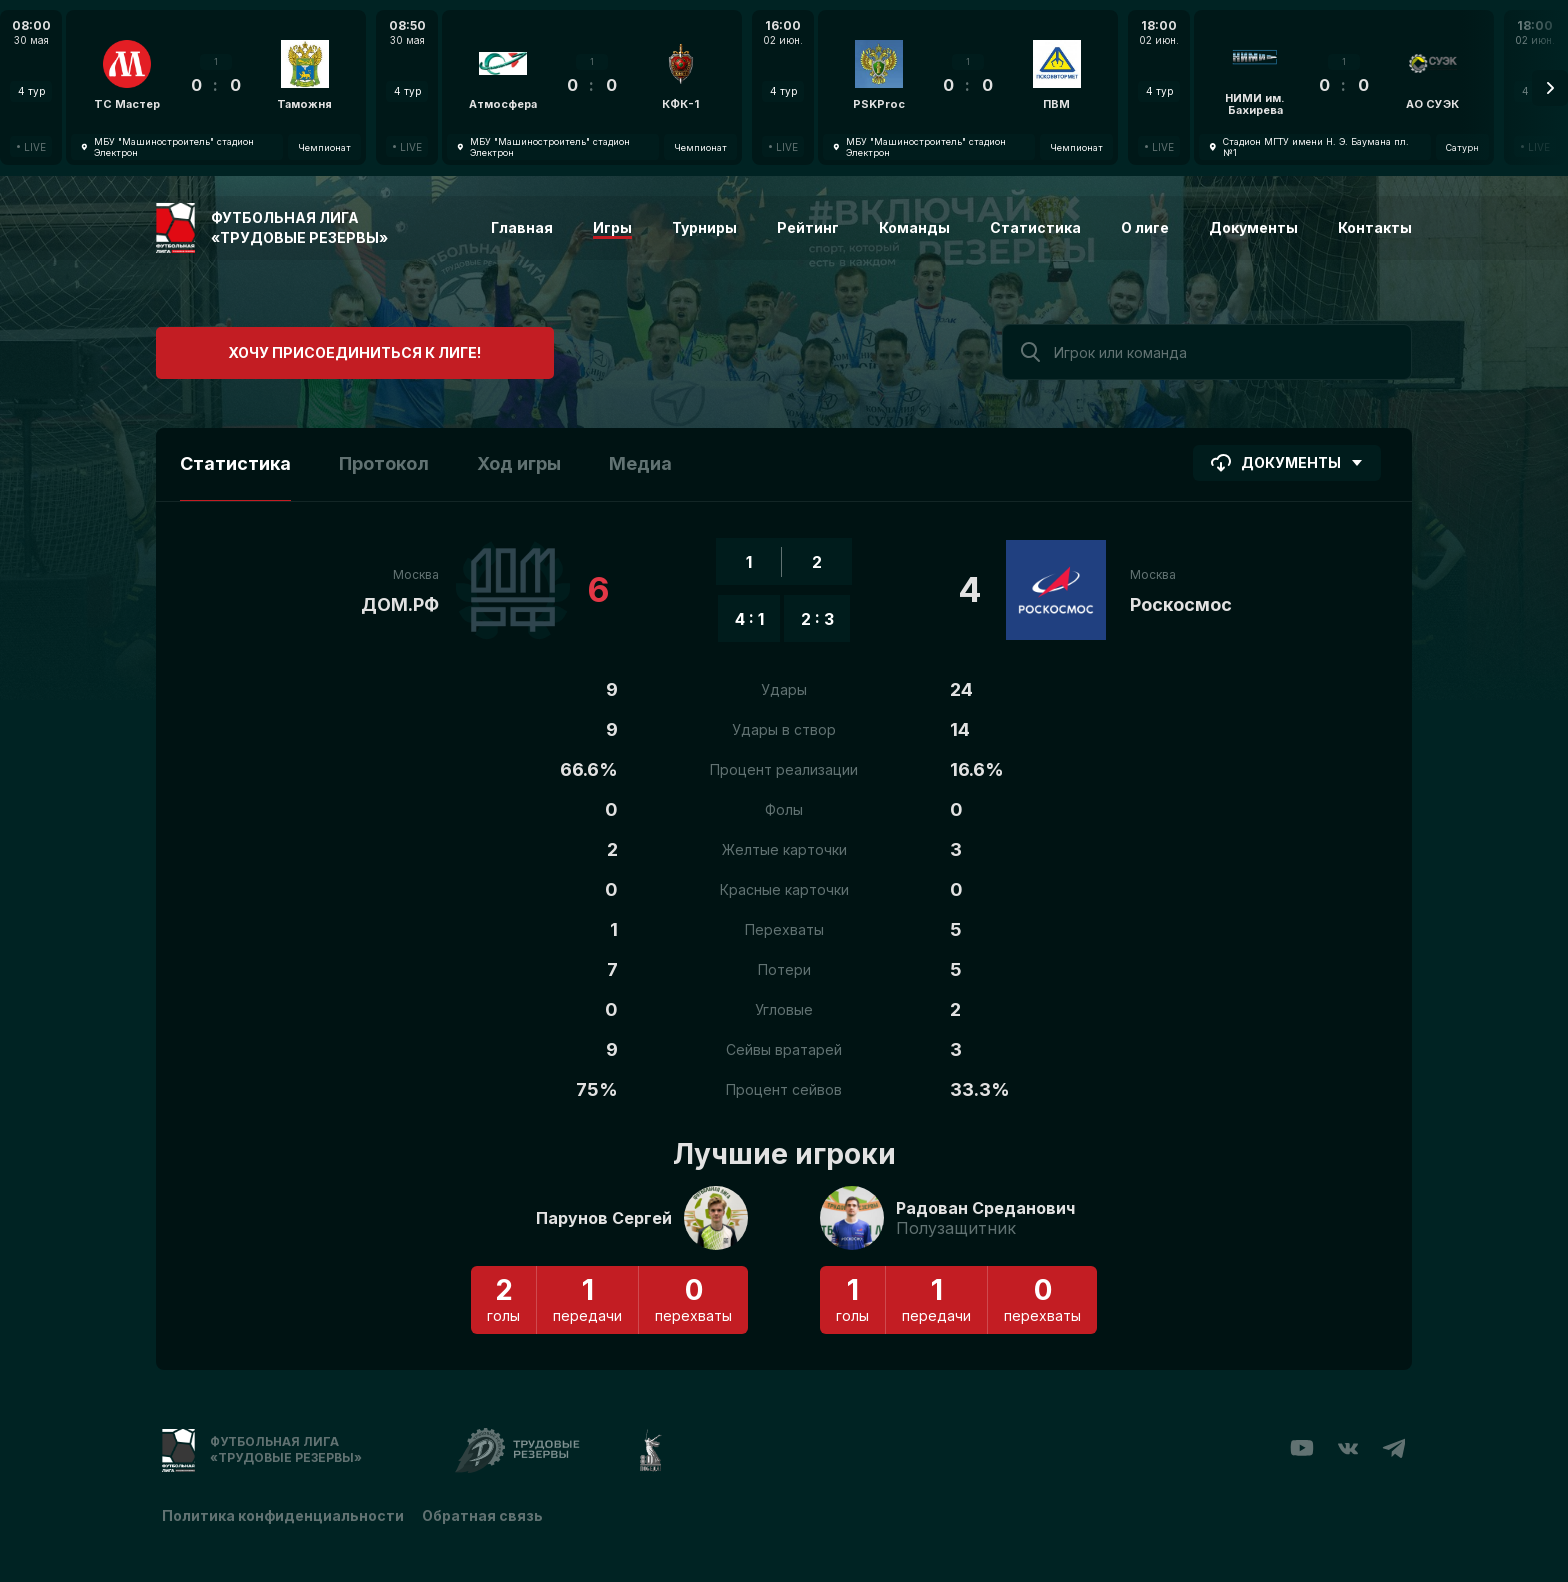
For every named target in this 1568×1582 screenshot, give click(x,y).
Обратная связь (484, 1514)
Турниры (704, 227)
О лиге (1145, 227)
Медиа (640, 463)
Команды (914, 227)
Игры (612, 227)
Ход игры (519, 463)
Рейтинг (808, 227)
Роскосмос (1181, 604)
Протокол (384, 463)
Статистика (1035, 227)
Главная (522, 227)
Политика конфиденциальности (283, 1514)
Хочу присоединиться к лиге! (306, 349)
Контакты (1375, 227)
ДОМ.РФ (400, 604)
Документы (1253, 227)
